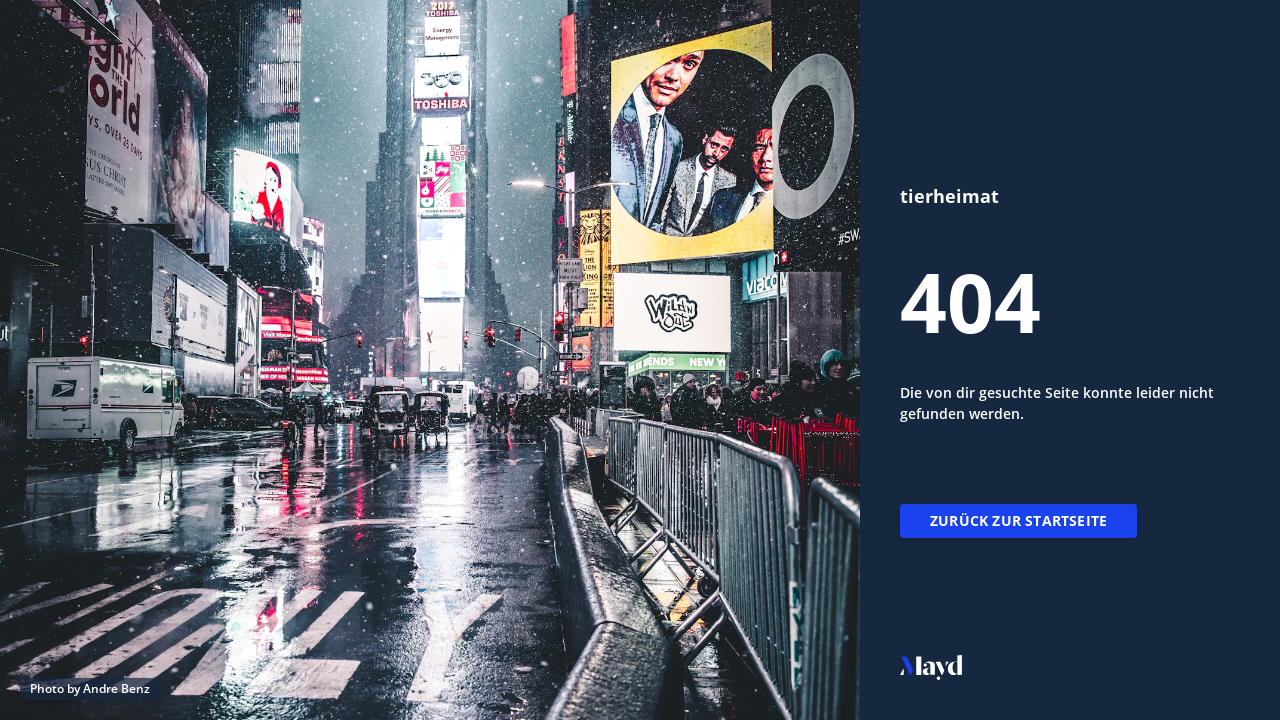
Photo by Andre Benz (90, 688)
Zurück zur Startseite (1018, 520)
